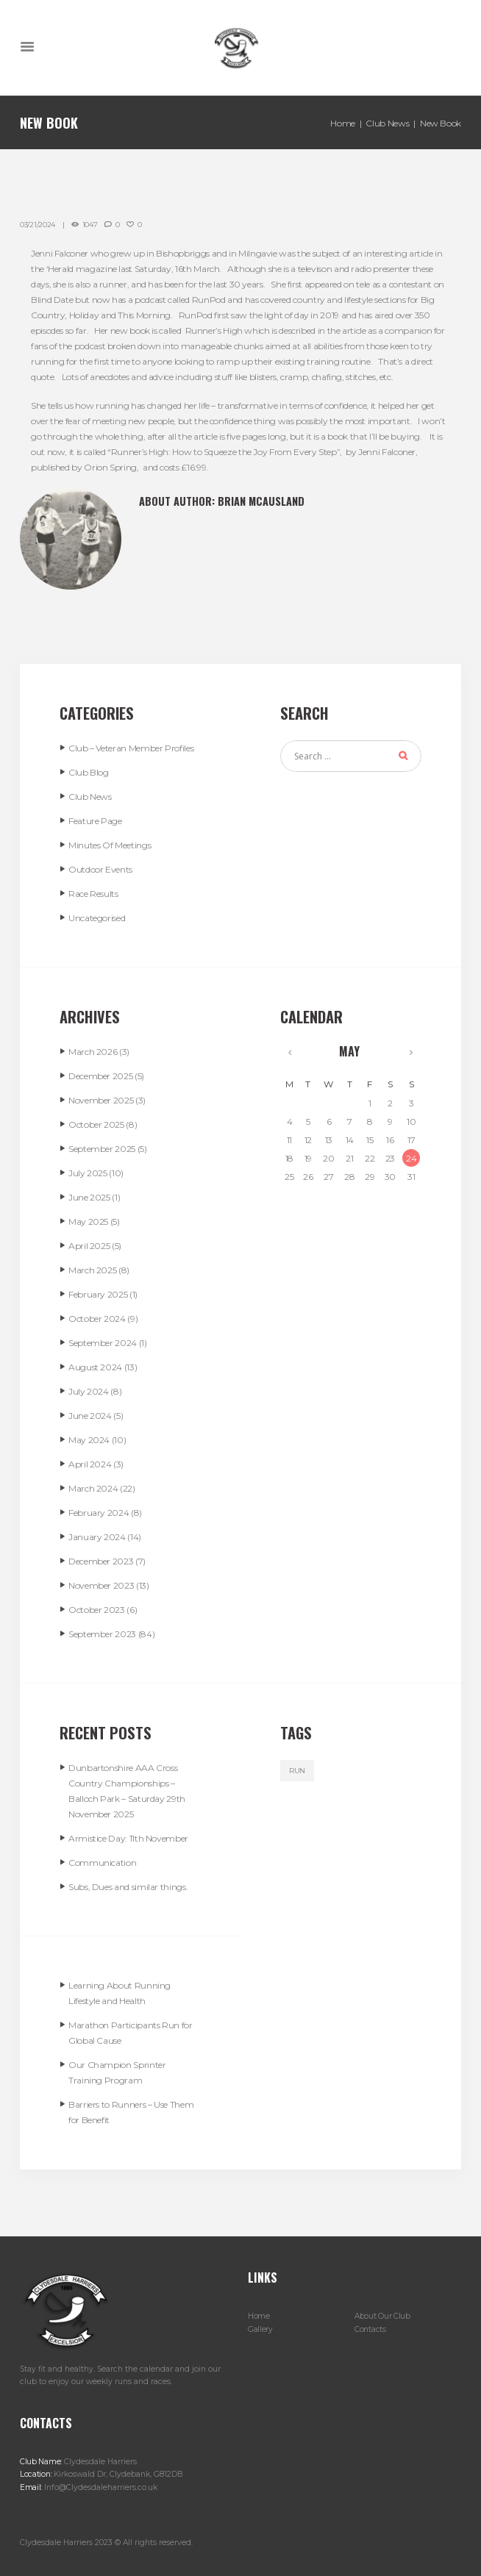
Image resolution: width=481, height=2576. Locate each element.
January (97, 1536)
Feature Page (95, 820)
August (95, 1367)
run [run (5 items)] (297, 1771)
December (100, 1075)
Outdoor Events (100, 869)
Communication (102, 1862)
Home (342, 123)
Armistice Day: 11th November (128, 1838)
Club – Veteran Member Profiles (130, 748)
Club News (387, 123)
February (97, 1294)
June (89, 1197)
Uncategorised (96, 917)
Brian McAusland (261, 501)
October (96, 1124)
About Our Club (382, 2316)
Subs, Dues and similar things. (128, 1886)
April (89, 1245)
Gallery (260, 2329)
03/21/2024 (37, 225)
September (101, 1148)
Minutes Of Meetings (109, 845)
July (87, 1172)
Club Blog (88, 772)
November (100, 1100)
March (92, 1051)
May (88, 1221)
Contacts (370, 2329)
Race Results (93, 893)
